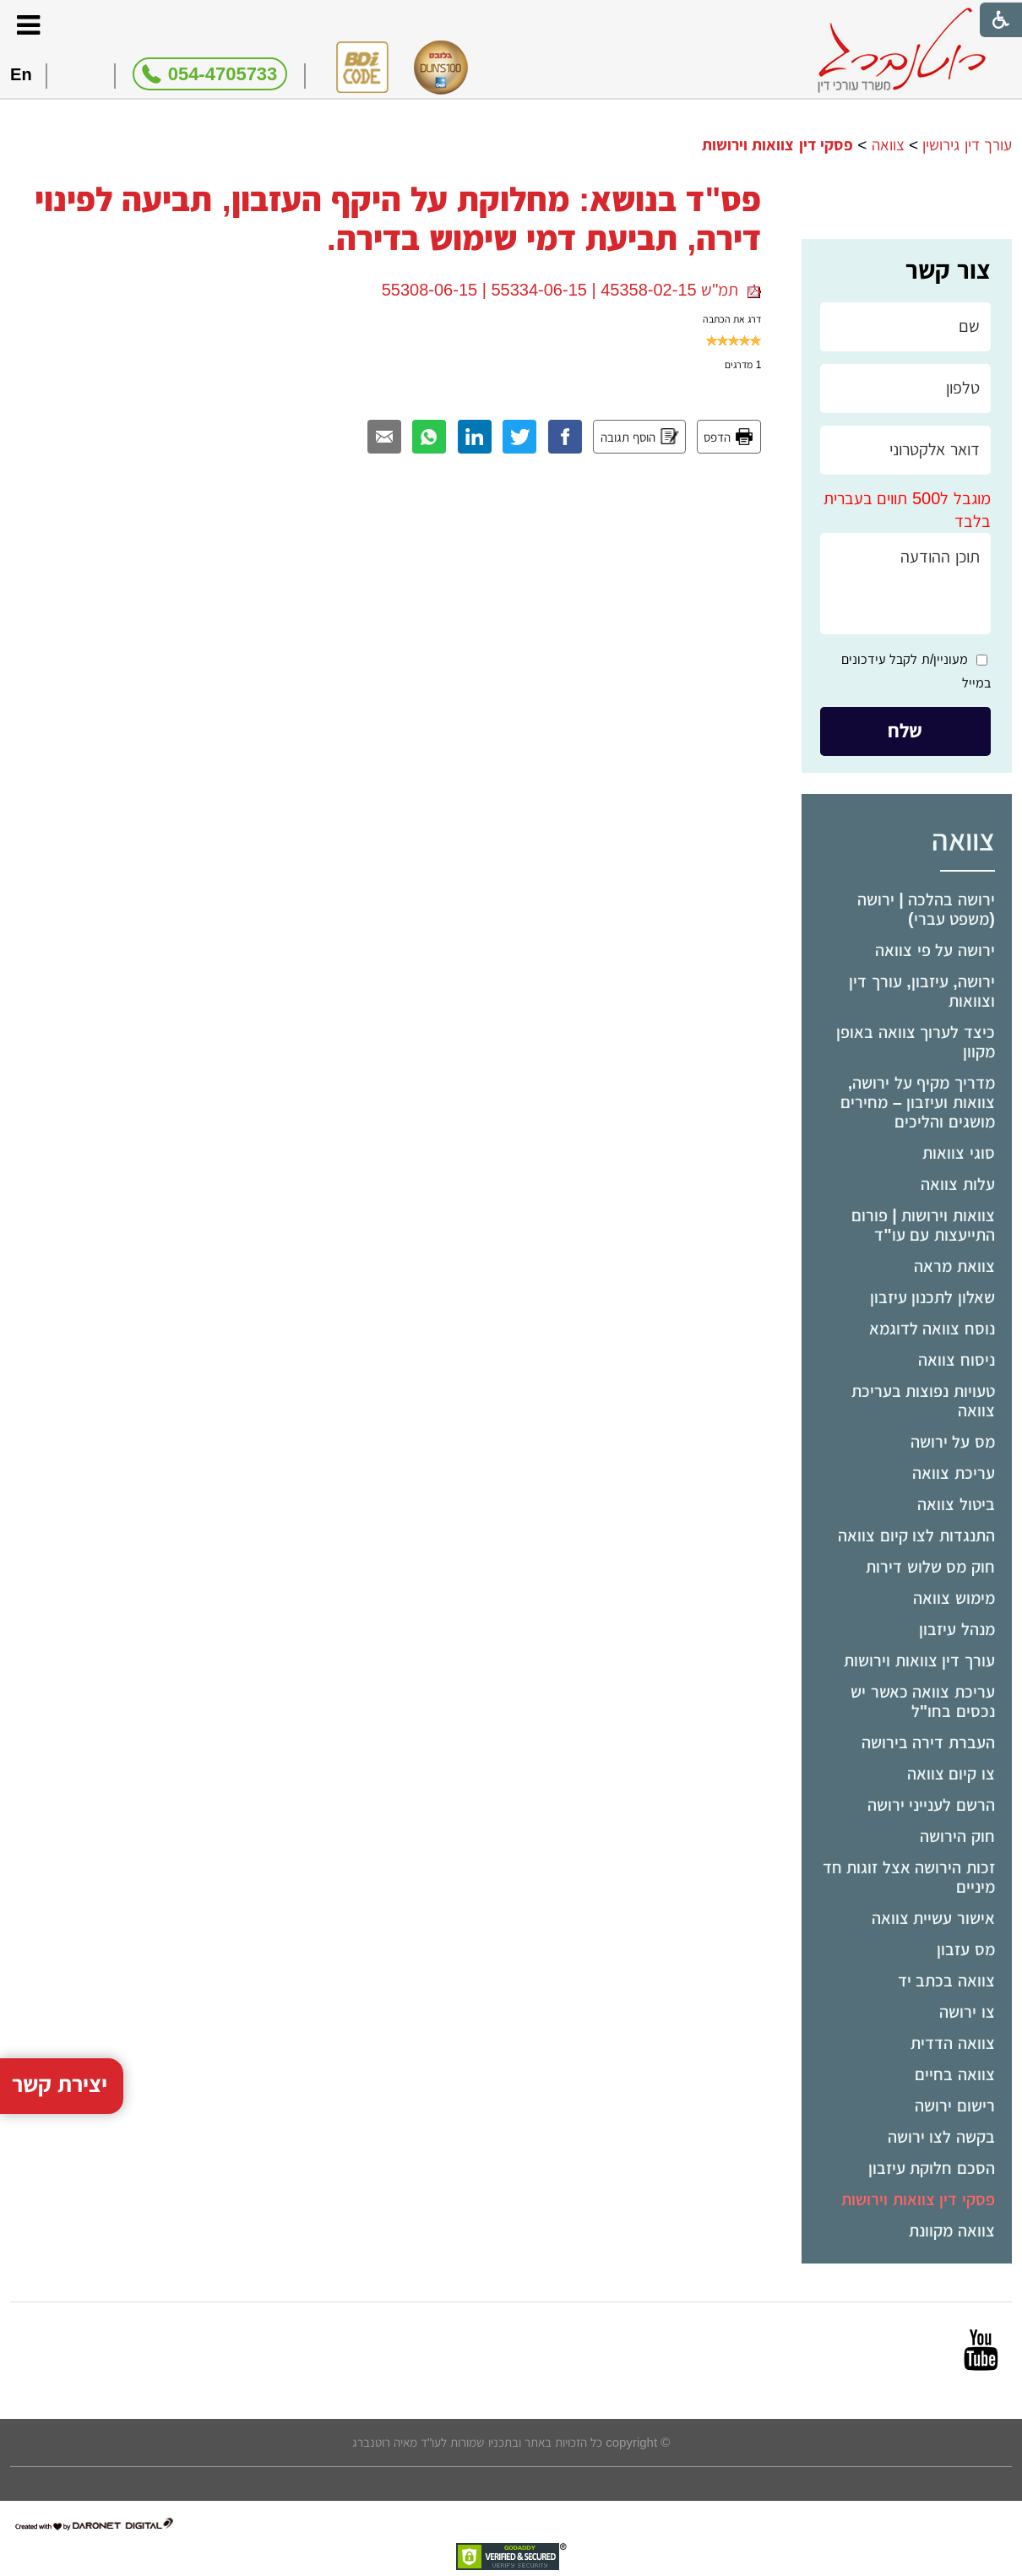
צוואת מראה (954, 1266)
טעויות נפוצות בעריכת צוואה (923, 1401)
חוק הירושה (957, 1836)
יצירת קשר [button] (60, 1994)
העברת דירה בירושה (928, 1742)
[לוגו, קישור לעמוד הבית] (902, 50)
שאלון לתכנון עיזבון (932, 1297)
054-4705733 (223, 73)
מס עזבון (966, 1949)
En (21, 74)
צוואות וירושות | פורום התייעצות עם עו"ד (923, 1225)
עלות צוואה (958, 1184)
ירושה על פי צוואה (935, 950)
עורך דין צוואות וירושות (919, 1660)
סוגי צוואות (958, 1153)
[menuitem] (906, 909)
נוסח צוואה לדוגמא (932, 1328)
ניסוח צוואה (956, 1359)
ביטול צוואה (956, 1504)
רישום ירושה (955, 2105)
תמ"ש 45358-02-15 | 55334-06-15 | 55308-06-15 (572, 289)
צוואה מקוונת (952, 2230)
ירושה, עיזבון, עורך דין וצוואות (922, 991)
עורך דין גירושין (967, 145)
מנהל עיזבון (957, 1629)
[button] (27, 24)
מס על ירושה (953, 1441)
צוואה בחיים (955, 2074)
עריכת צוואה (953, 1473)
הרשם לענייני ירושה (931, 1805)
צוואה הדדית (953, 2043)
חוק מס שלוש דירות (930, 1566)
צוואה (888, 145)
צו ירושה (967, 2012)
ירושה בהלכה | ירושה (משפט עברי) (926, 909)
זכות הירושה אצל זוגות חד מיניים (909, 1877)
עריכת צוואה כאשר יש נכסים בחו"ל (923, 1701)
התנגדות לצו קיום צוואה (916, 1535)
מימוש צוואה (954, 1598)
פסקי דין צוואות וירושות (918, 2199)
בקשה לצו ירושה (941, 2137)
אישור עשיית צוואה (933, 1918)
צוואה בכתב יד (946, 1980)
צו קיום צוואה (951, 1773)
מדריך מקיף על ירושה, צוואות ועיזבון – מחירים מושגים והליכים (917, 1102)
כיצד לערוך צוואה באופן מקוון (915, 1042)
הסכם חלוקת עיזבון (931, 2168)
